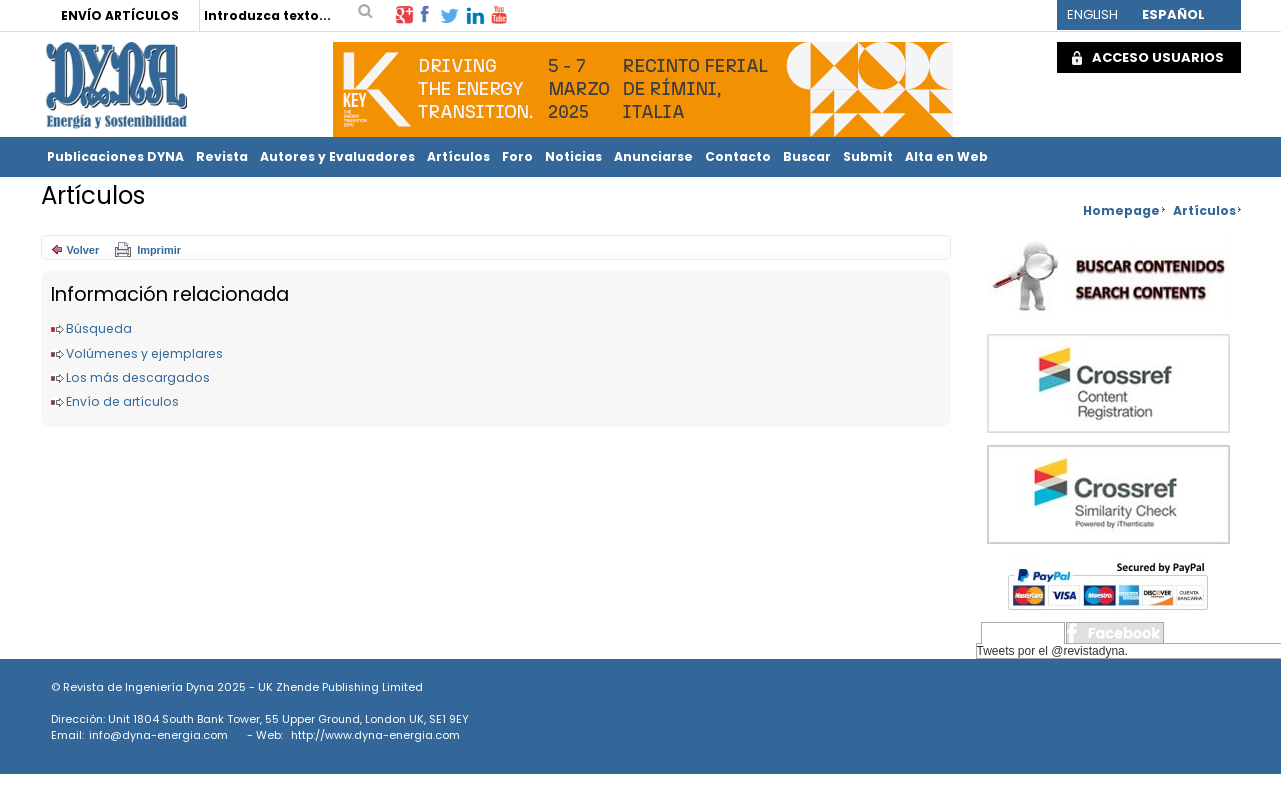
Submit (868, 156)
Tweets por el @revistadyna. (1053, 651)
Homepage (1121, 210)
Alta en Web (946, 156)
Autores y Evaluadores (337, 156)
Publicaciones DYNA (115, 156)
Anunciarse (653, 156)
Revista (222, 156)
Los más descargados (138, 377)
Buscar (807, 156)
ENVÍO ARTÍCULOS (120, 15)
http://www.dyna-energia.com (375, 735)
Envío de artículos (122, 401)
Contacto (738, 156)
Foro (517, 156)
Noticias (573, 156)
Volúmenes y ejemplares (144, 353)
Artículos (458, 156)
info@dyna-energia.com (158, 735)
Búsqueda (99, 328)
